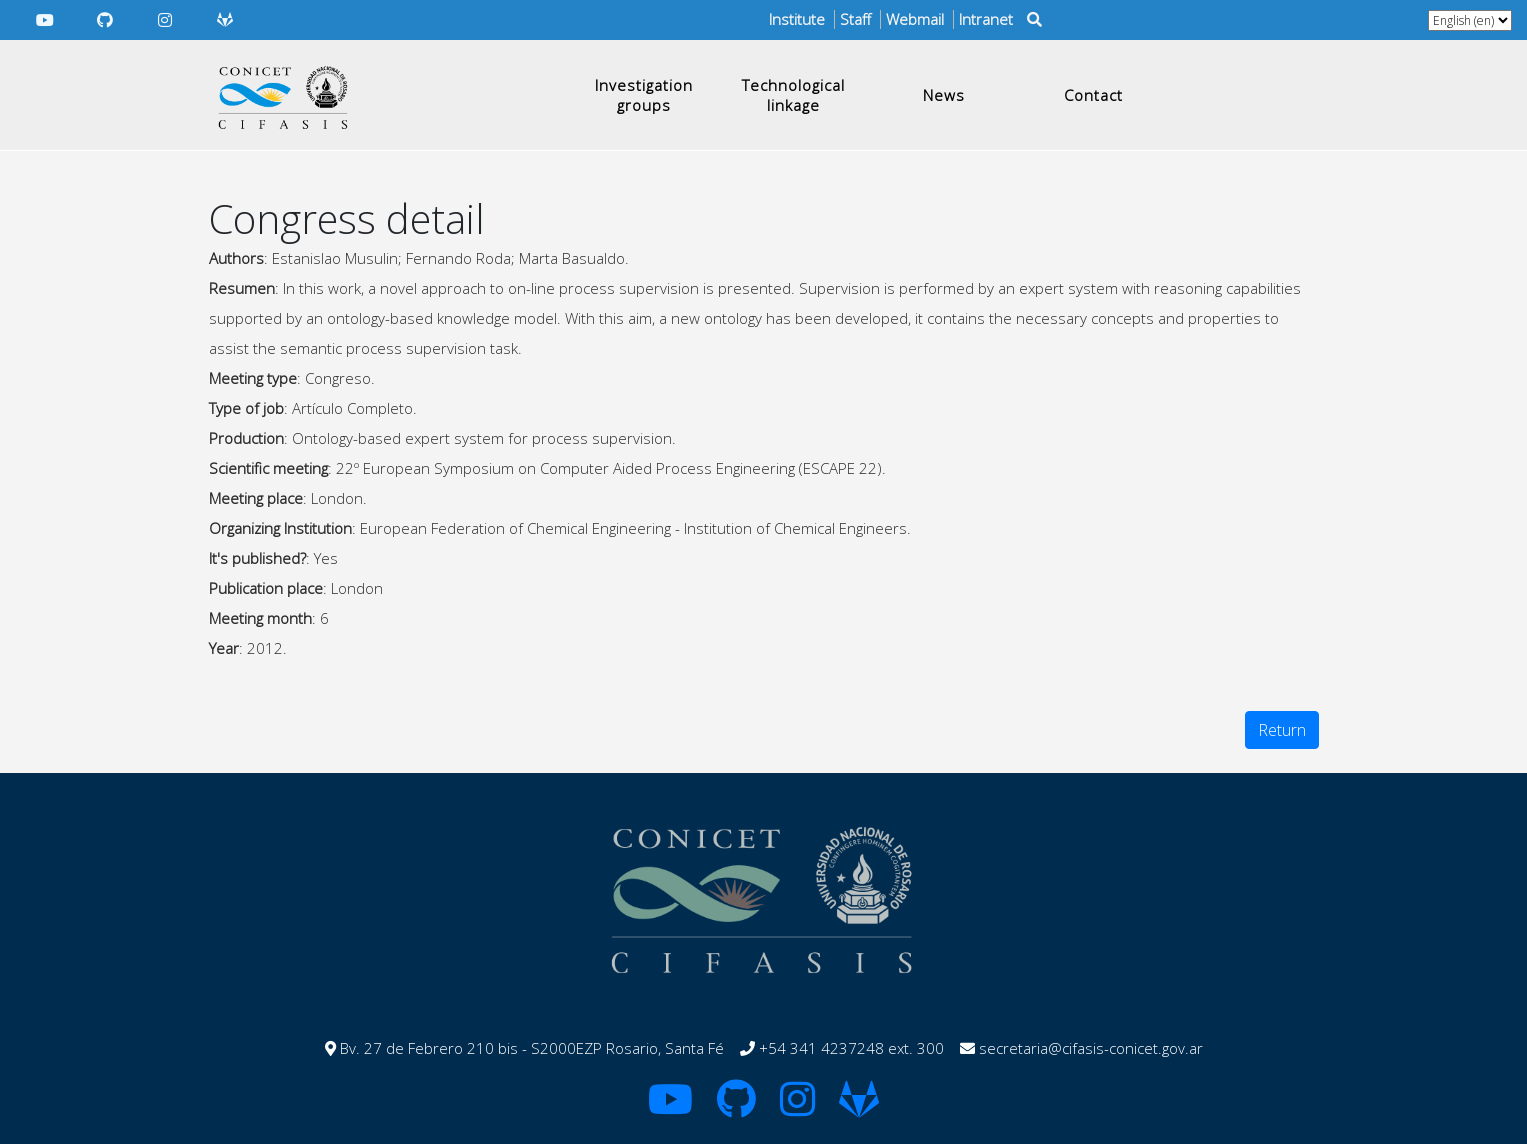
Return (1282, 730)
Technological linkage (793, 95)
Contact (1093, 95)
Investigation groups (644, 95)
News (944, 95)
